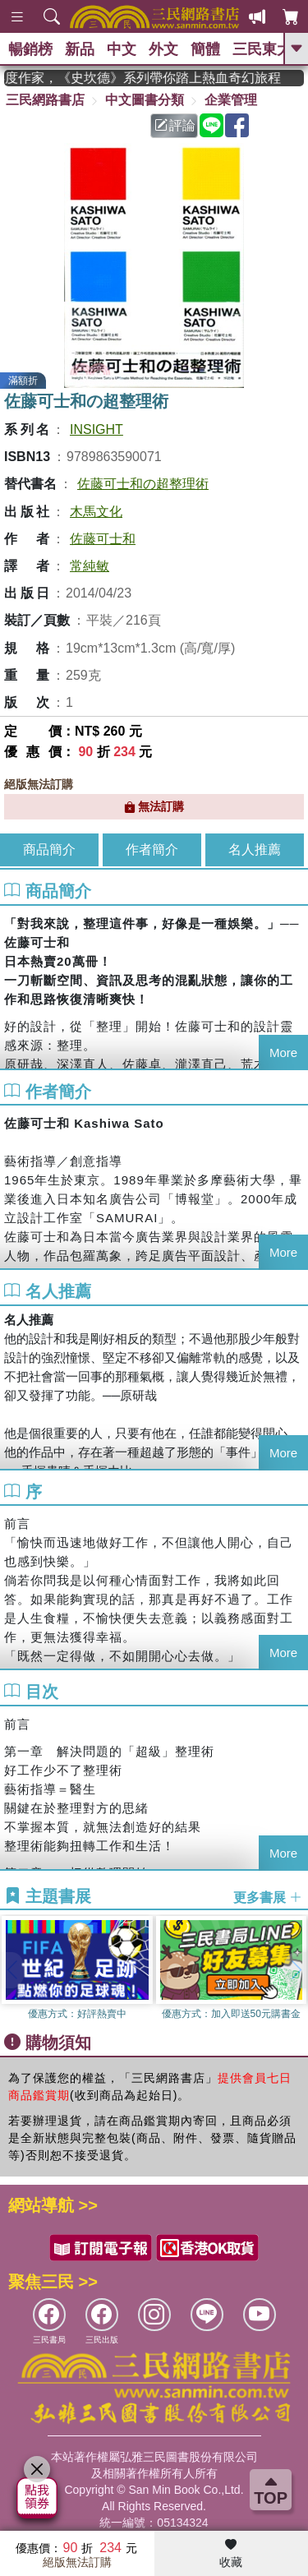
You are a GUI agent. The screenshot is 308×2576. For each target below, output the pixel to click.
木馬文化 (96, 512)
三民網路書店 (45, 100)
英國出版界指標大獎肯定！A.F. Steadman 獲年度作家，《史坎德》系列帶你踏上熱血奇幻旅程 (154, 78)
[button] (295, 1970)
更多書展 (267, 1897)
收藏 (230, 2554)
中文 (121, 49)
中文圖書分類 (144, 100)
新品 (79, 49)
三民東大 (262, 49)
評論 (174, 125)
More (283, 1052)
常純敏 (89, 566)
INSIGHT (96, 429)
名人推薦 (254, 849)
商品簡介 (49, 849)
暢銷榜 (30, 49)
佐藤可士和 (103, 539)
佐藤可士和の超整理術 (143, 484)
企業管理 (231, 100)
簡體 (205, 49)
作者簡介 (152, 849)
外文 (163, 49)
